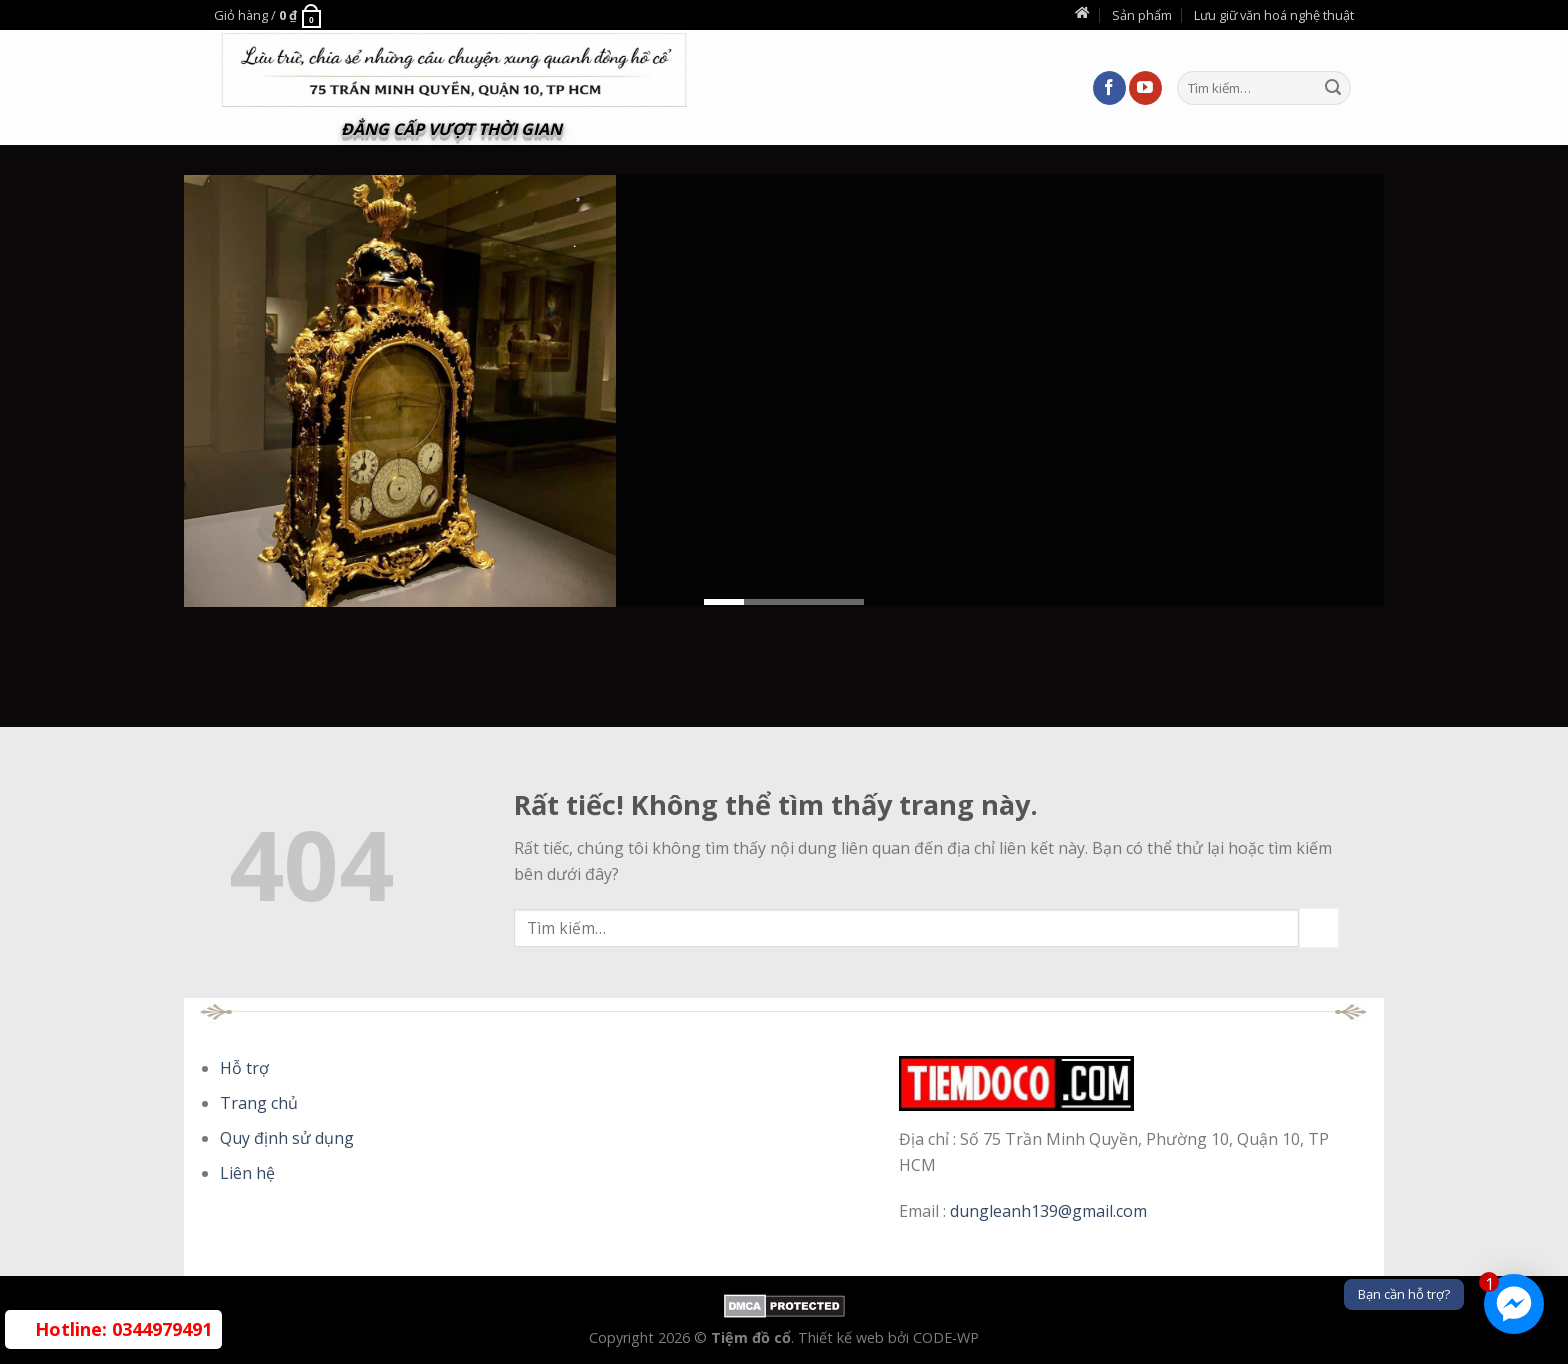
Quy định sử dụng (287, 1138)
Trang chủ (259, 1103)
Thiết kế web (843, 1337)
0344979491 (123, 1329)
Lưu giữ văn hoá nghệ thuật (1274, 15)
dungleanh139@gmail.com (1048, 1211)
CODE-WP (946, 1337)
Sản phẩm (1142, 15)
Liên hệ (247, 1173)
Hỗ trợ (244, 1068)
